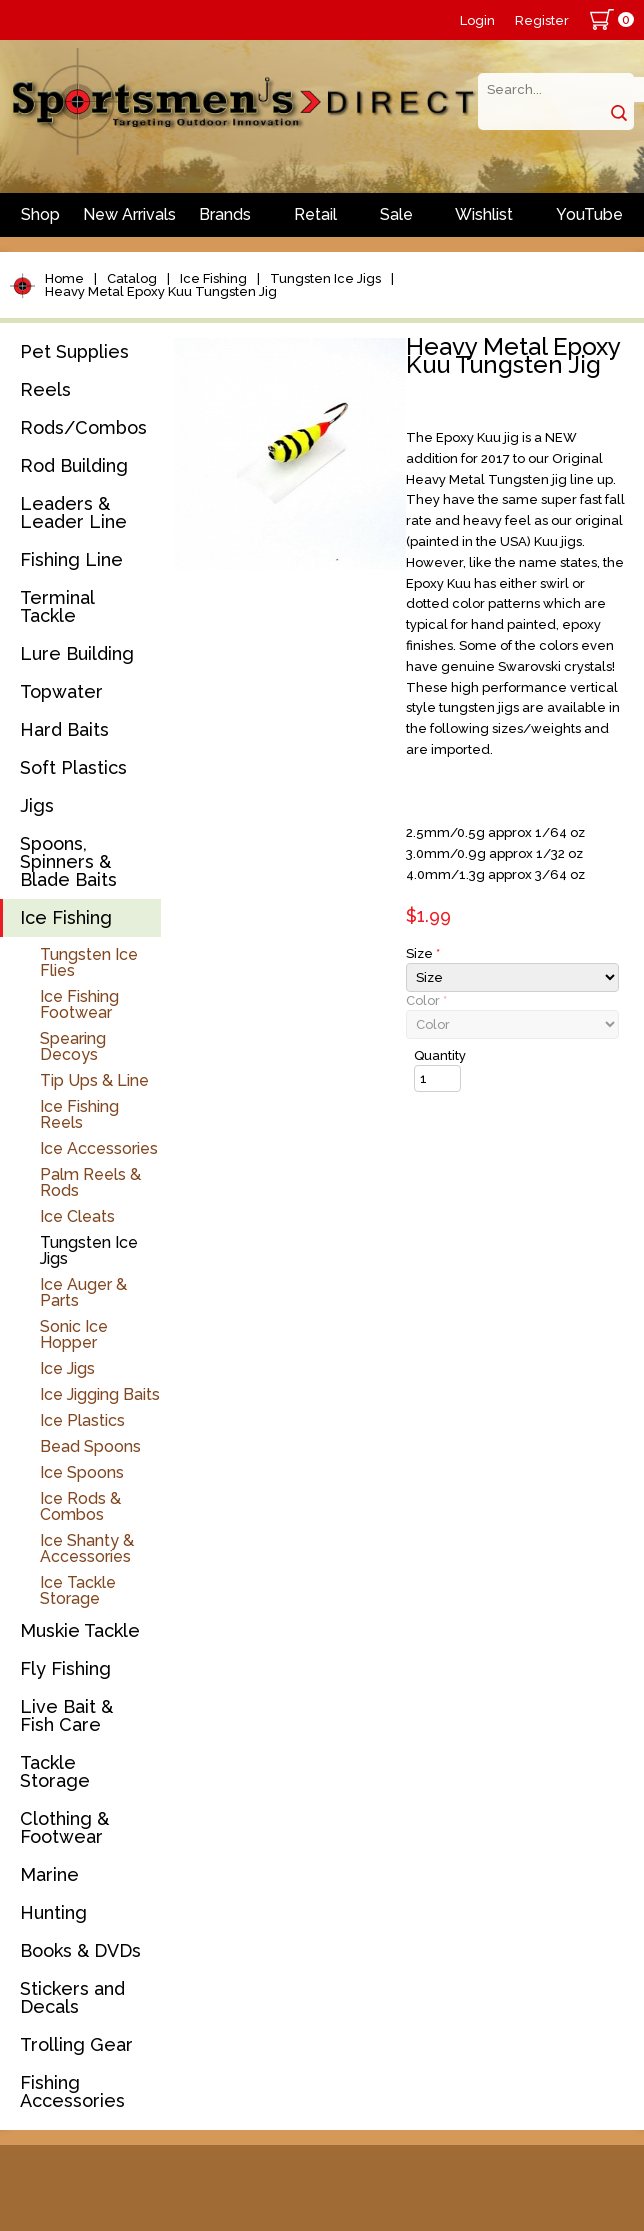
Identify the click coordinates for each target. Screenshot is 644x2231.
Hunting (53, 1912)
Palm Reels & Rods (90, 1182)
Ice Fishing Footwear (79, 1004)
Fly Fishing (65, 1668)
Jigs (37, 805)
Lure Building (77, 653)
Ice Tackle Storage (78, 1590)
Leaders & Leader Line (73, 512)
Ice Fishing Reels (79, 1114)
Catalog (132, 278)
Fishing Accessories (72, 2091)
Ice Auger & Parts (83, 1292)
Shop (40, 214)
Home (64, 278)
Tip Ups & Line (94, 1080)
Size (423, 953)
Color (426, 1000)
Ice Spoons (82, 1472)
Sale (396, 214)
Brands (225, 214)
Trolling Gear (76, 2044)
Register (542, 20)
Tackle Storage (55, 1771)
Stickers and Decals (72, 1997)
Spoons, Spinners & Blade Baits (68, 861)
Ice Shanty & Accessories (87, 1548)
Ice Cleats (77, 1216)
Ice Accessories (99, 1148)
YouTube (589, 214)
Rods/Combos (83, 427)
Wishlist (484, 214)
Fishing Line (71, 559)
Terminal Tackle (57, 606)
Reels (45, 389)
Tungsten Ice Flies (89, 962)
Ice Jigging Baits (100, 1394)
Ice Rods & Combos (80, 1506)
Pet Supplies (74, 351)
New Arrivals (129, 214)
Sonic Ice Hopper (74, 1334)
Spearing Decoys (73, 1046)
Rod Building (74, 465)
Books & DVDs (80, 1950)
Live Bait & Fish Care (66, 1715)
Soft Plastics (73, 767)
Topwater (61, 691)
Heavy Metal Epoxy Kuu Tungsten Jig (161, 291)
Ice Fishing (213, 278)
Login (477, 20)
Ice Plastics (82, 1420)
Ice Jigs (67, 1368)
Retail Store (315, 221)
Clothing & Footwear (64, 1827)
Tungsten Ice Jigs (325, 278)
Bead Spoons (90, 1446)
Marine (49, 1874)
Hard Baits (64, 729)
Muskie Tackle (80, 1630)
